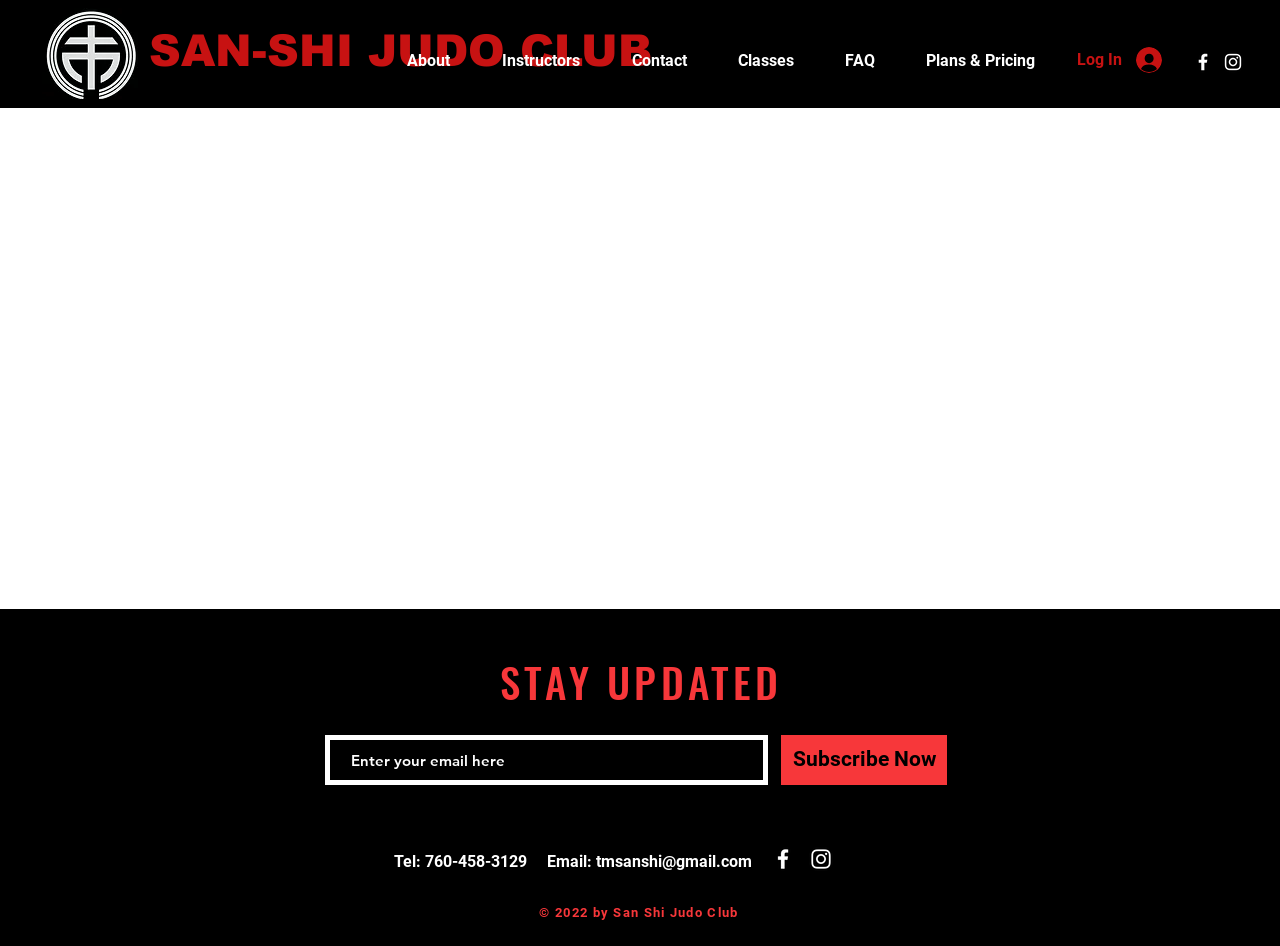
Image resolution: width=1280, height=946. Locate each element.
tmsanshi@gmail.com (674, 861)
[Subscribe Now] (864, 760)
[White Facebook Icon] (1203, 62)
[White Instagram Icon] (1233, 62)
